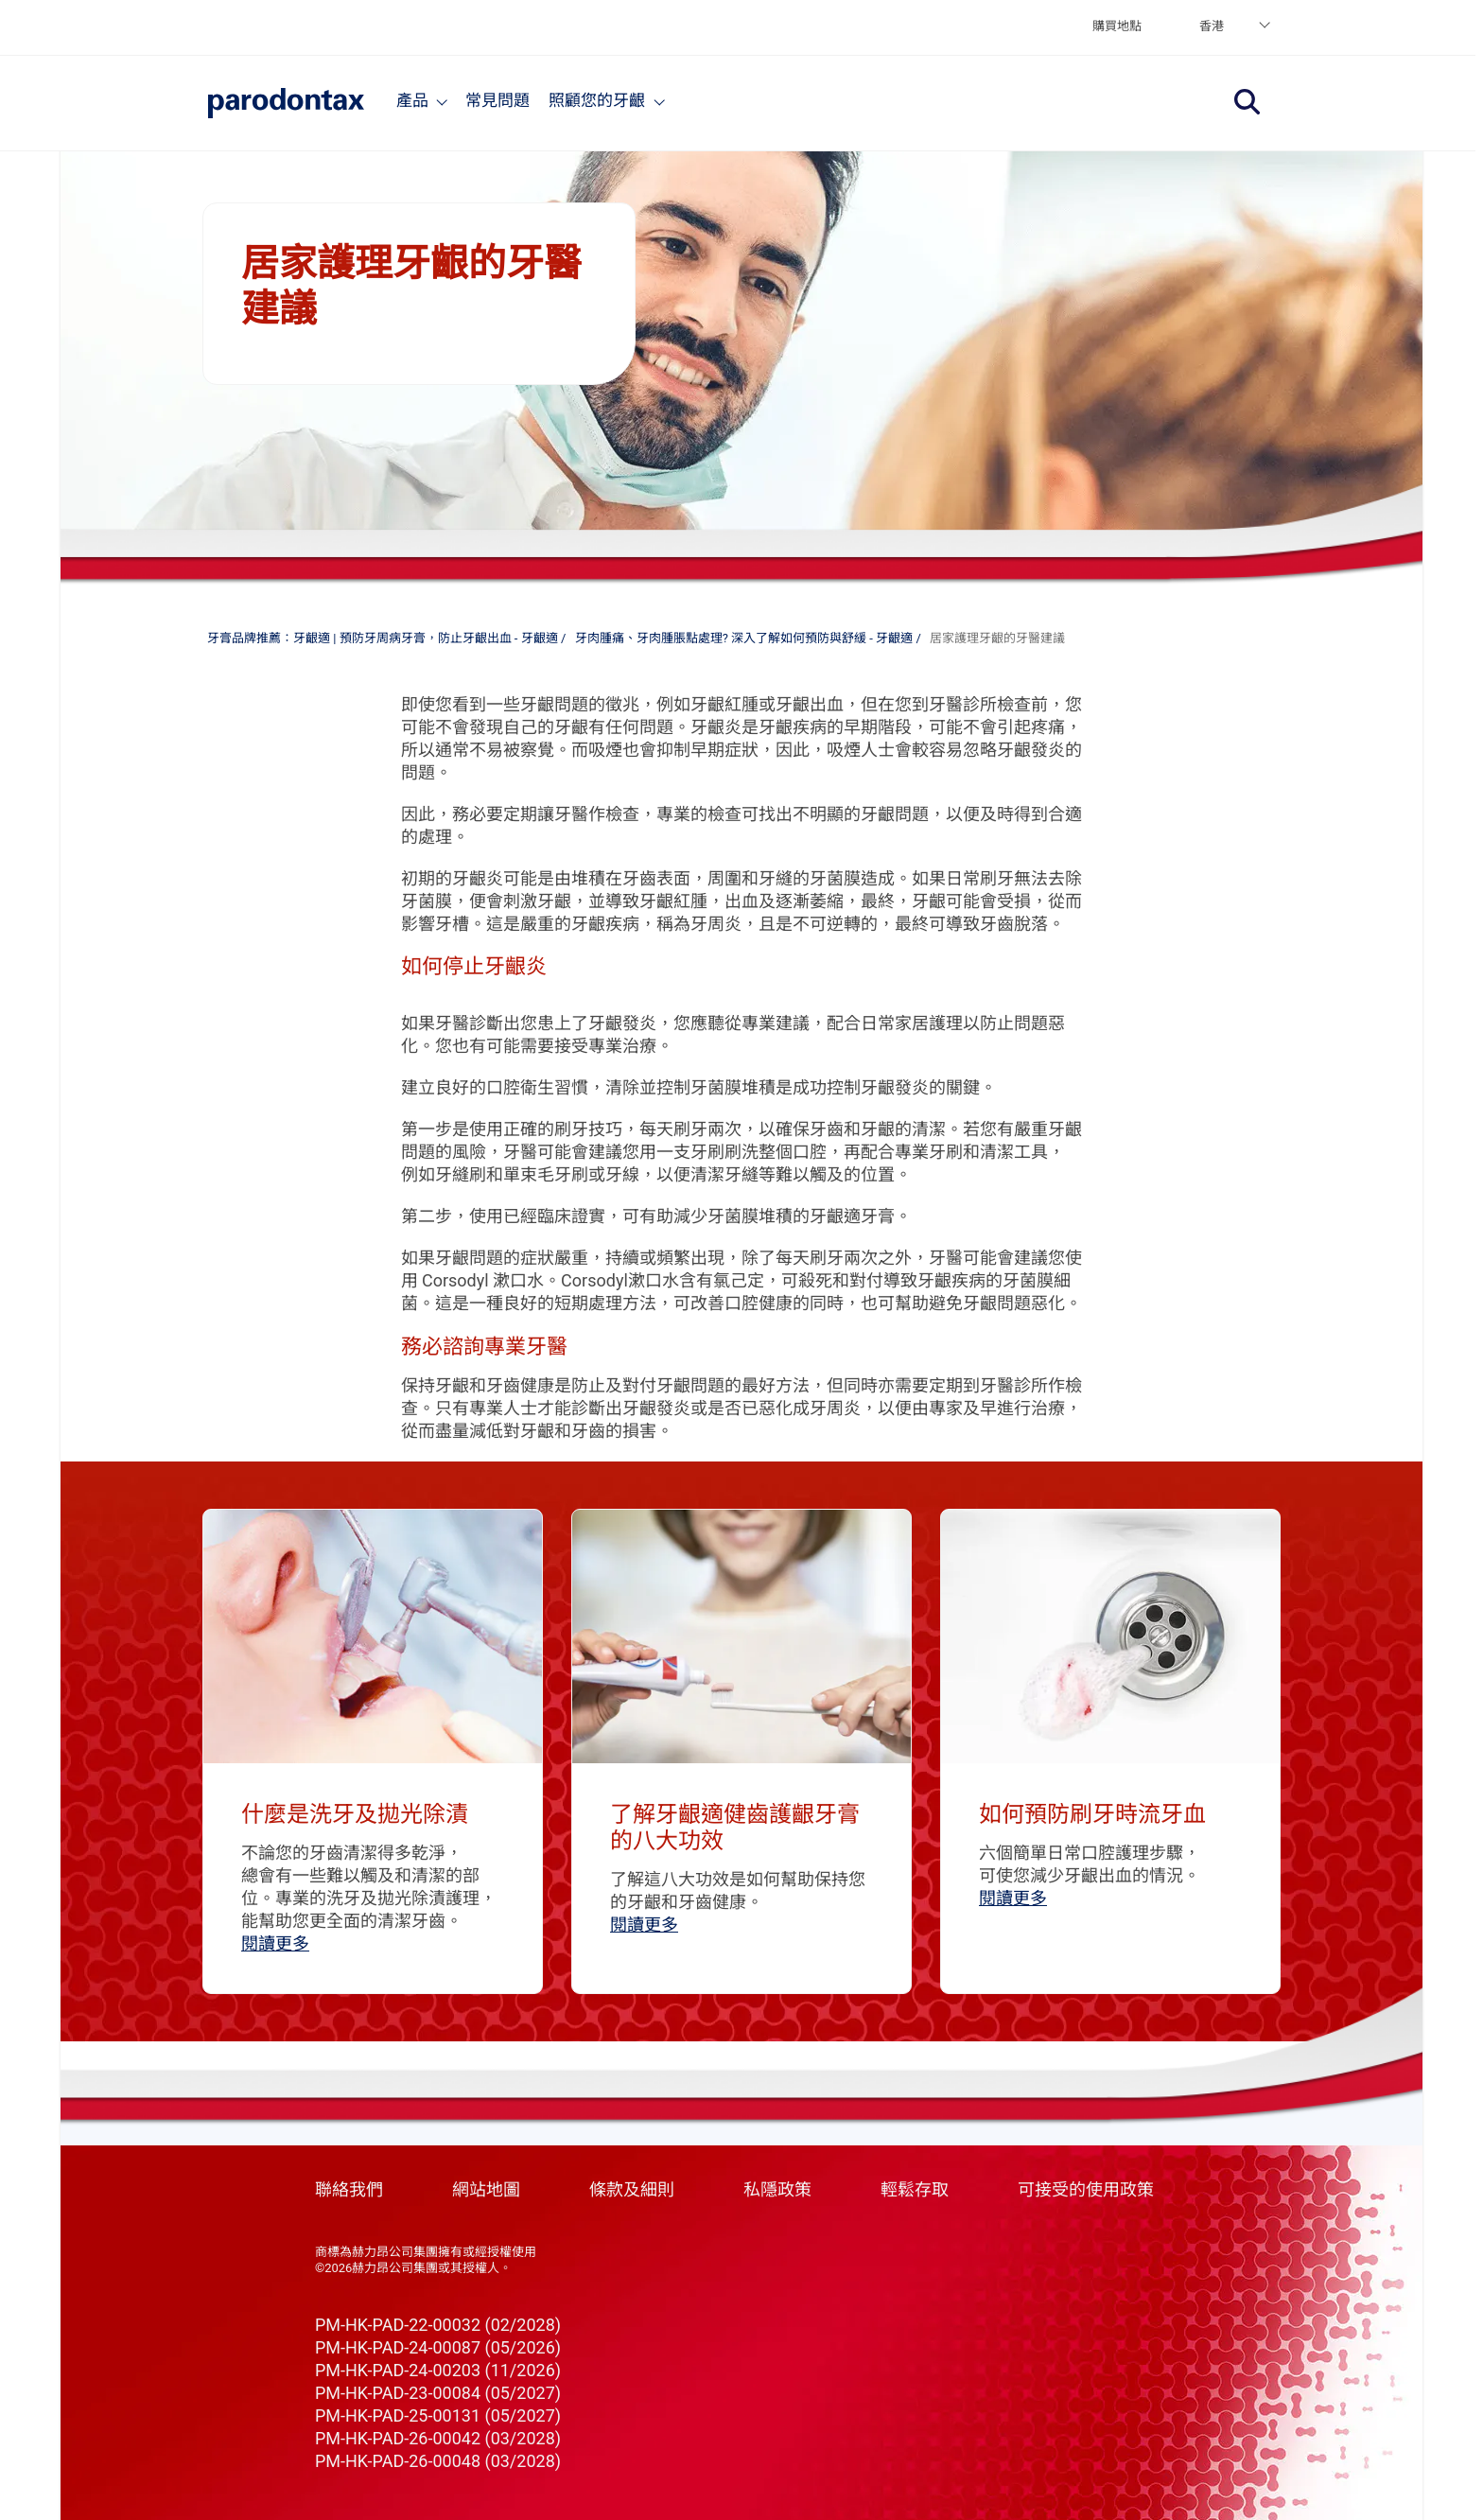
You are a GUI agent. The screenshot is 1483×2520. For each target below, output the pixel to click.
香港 (1211, 26)
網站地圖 (486, 2189)
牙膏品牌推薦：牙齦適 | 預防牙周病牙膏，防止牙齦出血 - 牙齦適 (382, 638)
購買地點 (1117, 26)
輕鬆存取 (915, 2189)
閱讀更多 (275, 1943)
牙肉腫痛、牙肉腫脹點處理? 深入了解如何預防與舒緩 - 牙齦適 (744, 638)
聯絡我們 (349, 2189)
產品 (412, 100)
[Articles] (659, 100)
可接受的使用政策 (1086, 2189)
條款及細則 (631, 2189)
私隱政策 (777, 2189)
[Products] (442, 100)
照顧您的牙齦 (597, 100)
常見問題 (497, 100)
